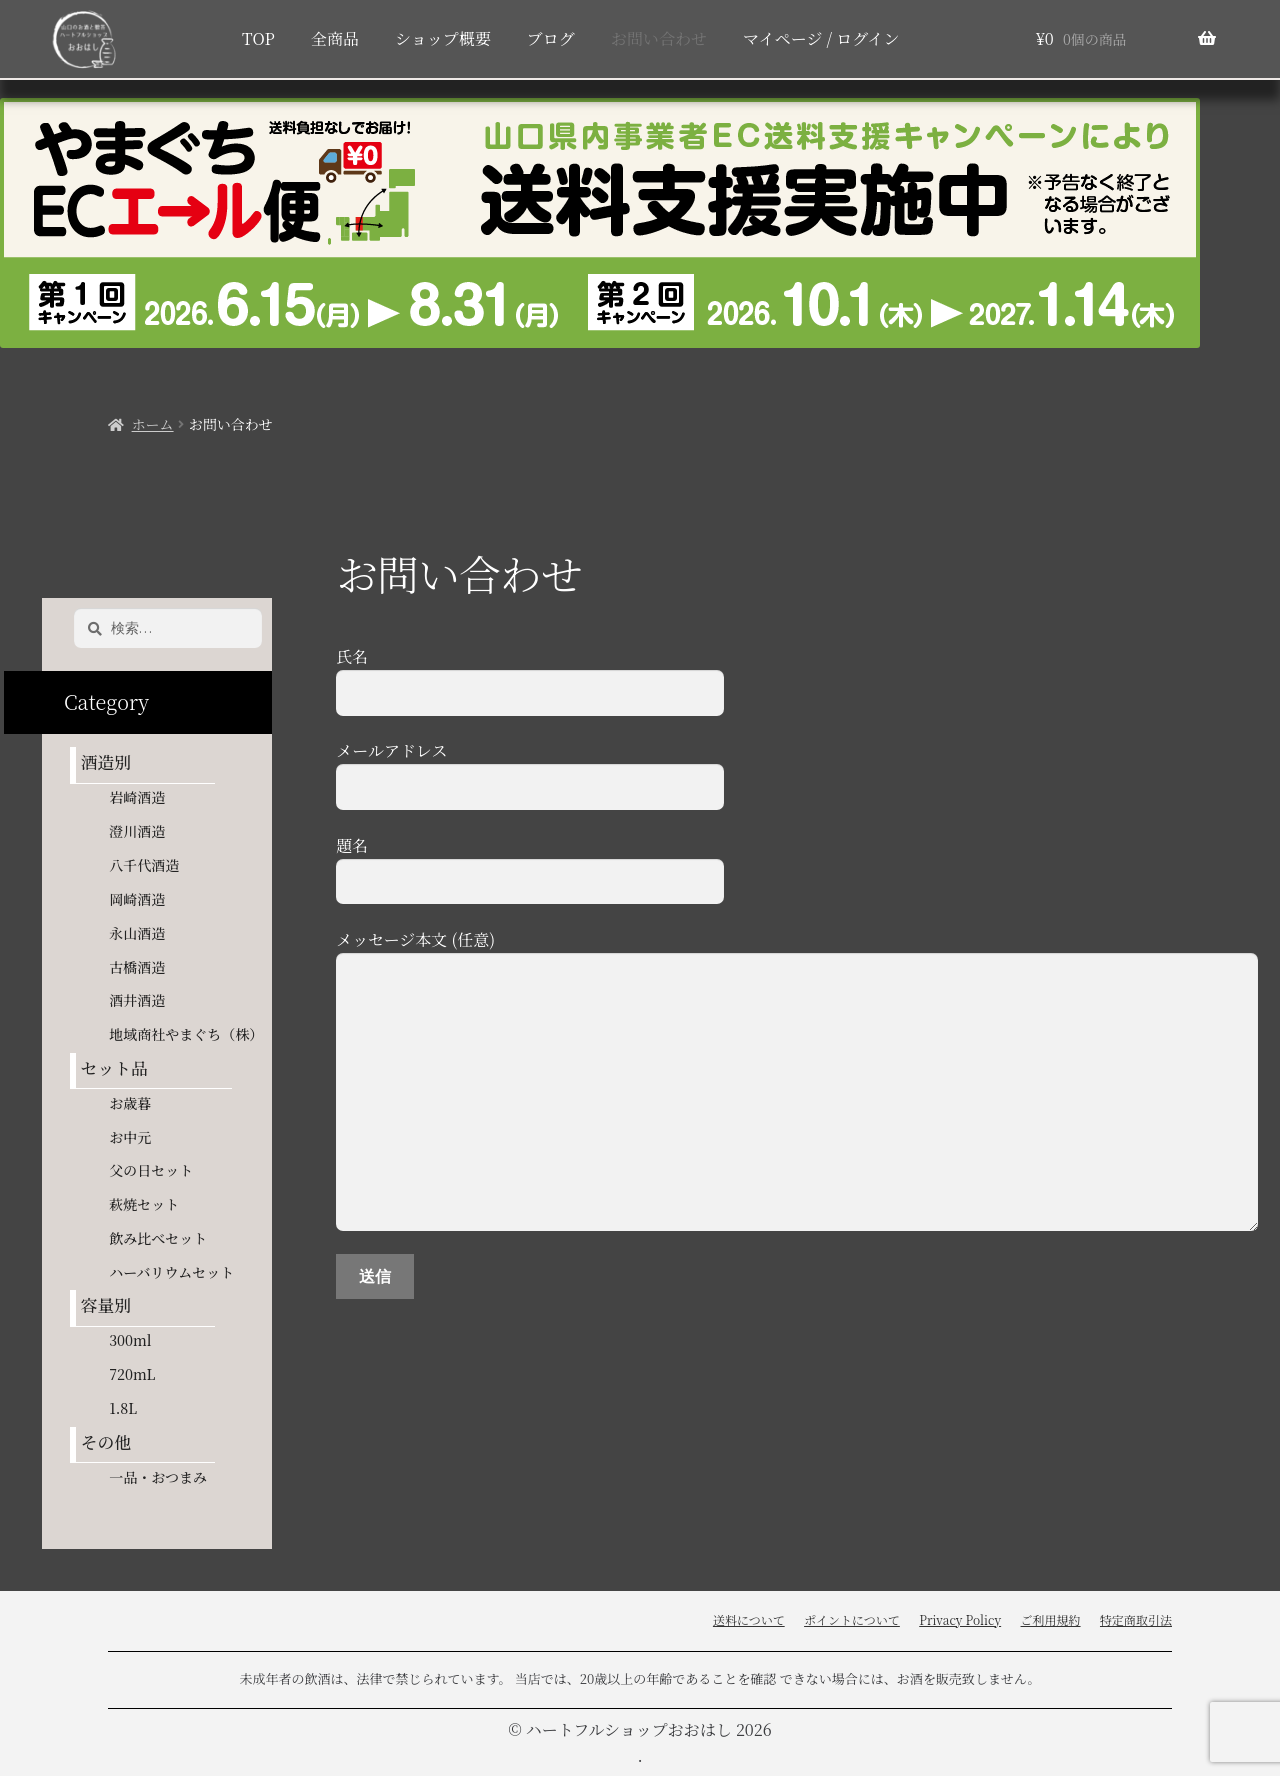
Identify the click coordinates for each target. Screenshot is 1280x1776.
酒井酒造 (137, 1000)
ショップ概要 (443, 38)
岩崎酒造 (137, 797)
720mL (132, 1374)
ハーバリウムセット (171, 1272)
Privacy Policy (960, 1619)
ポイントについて (852, 1619)
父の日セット (151, 1170)
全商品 (335, 38)
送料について (749, 1619)
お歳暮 (130, 1103)
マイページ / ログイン (821, 38)
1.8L (123, 1408)
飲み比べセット (158, 1238)
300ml (130, 1340)
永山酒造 (144, 933)
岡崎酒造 (137, 899)
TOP (258, 38)
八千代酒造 (144, 865)
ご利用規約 (1051, 1619)
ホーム (153, 424)
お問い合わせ (659, 38)
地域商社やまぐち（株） (186, 1034)
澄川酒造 (137, 831)
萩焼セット (144, 1204)
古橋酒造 (137, 967)
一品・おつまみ (158, 1477)
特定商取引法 (1136, 1619)
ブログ (551, 38)
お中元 (130, 1137)
